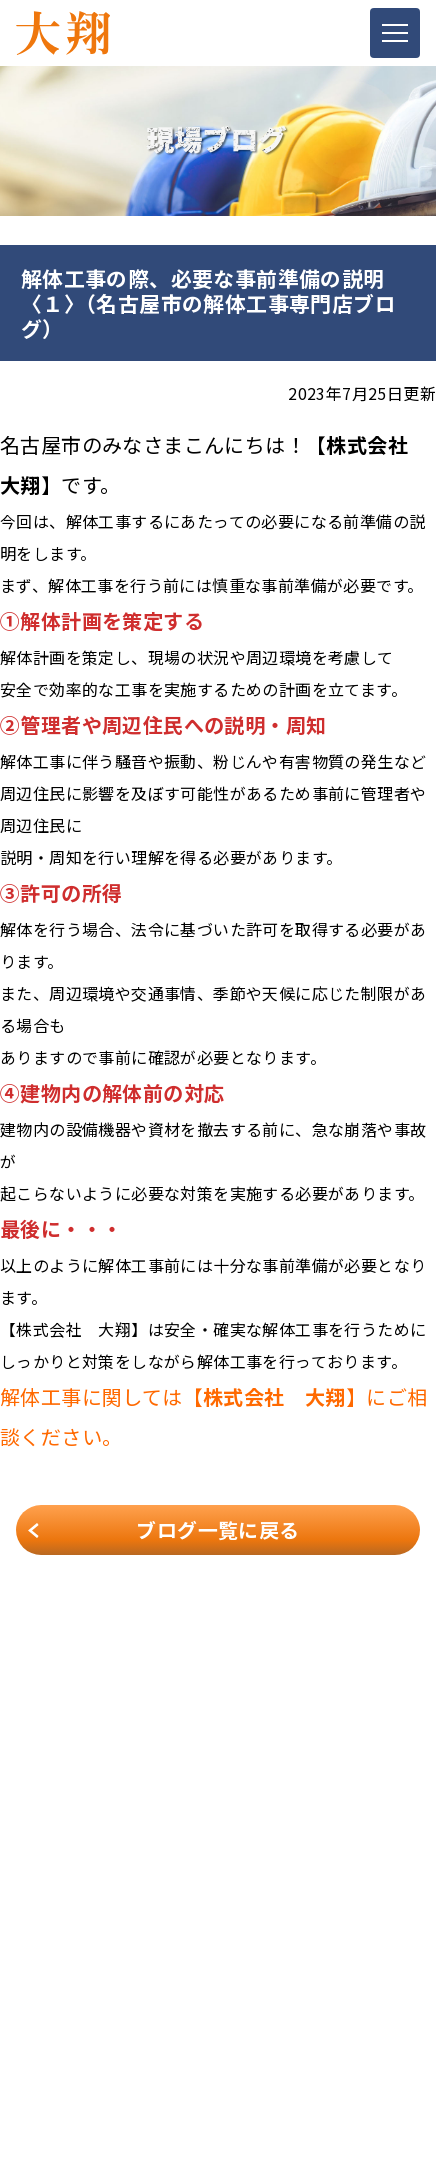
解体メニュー (59, 1919)
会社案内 (45, 1891)
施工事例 (45, 1947)
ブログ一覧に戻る (217, 1529)
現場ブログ (52, 2031)
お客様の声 (52, 2003)
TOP (31, 1863)
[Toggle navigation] (395, 33)
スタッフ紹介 (59, 1975)
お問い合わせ (59, 2059)
